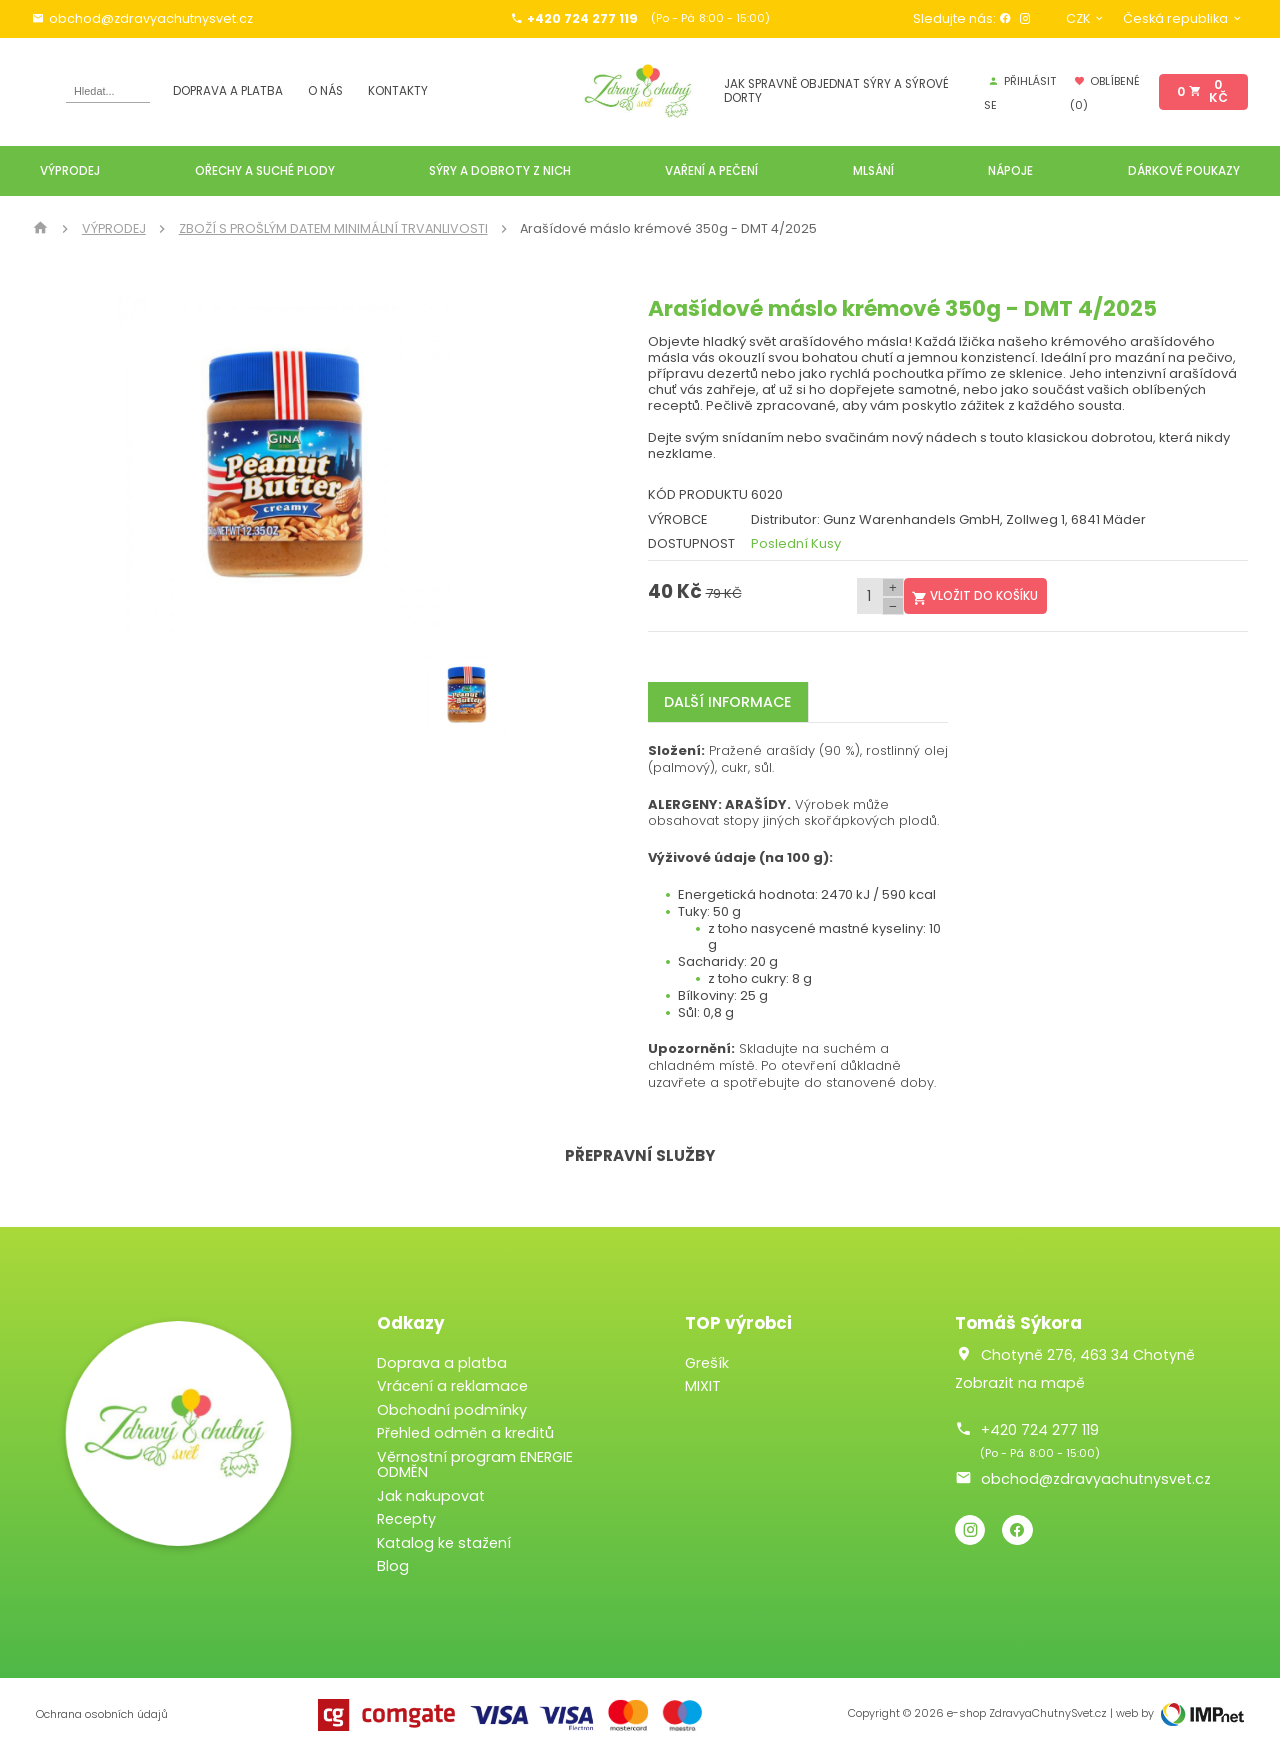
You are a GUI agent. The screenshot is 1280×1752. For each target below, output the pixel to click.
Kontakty (398, 91)
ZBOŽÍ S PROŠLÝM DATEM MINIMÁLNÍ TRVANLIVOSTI (333, 229)
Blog (393, 1566)
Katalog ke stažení (444, 1543)
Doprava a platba (228, 91)
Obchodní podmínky (452, 1410)
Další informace (727, 702)
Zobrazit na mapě (1020, 1383)
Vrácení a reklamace (452, 1386)
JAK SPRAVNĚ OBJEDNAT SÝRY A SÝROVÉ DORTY (836, 91)
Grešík (707, 1363)
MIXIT (703, 1386)
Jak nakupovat (431, 1496)
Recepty (406, 1519)
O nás (325, 91)
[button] (512, 464)
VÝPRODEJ (114, 229)
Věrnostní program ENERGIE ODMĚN (475, 1464)
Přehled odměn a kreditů (465, 1433)
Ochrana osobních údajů (102, 1714)
